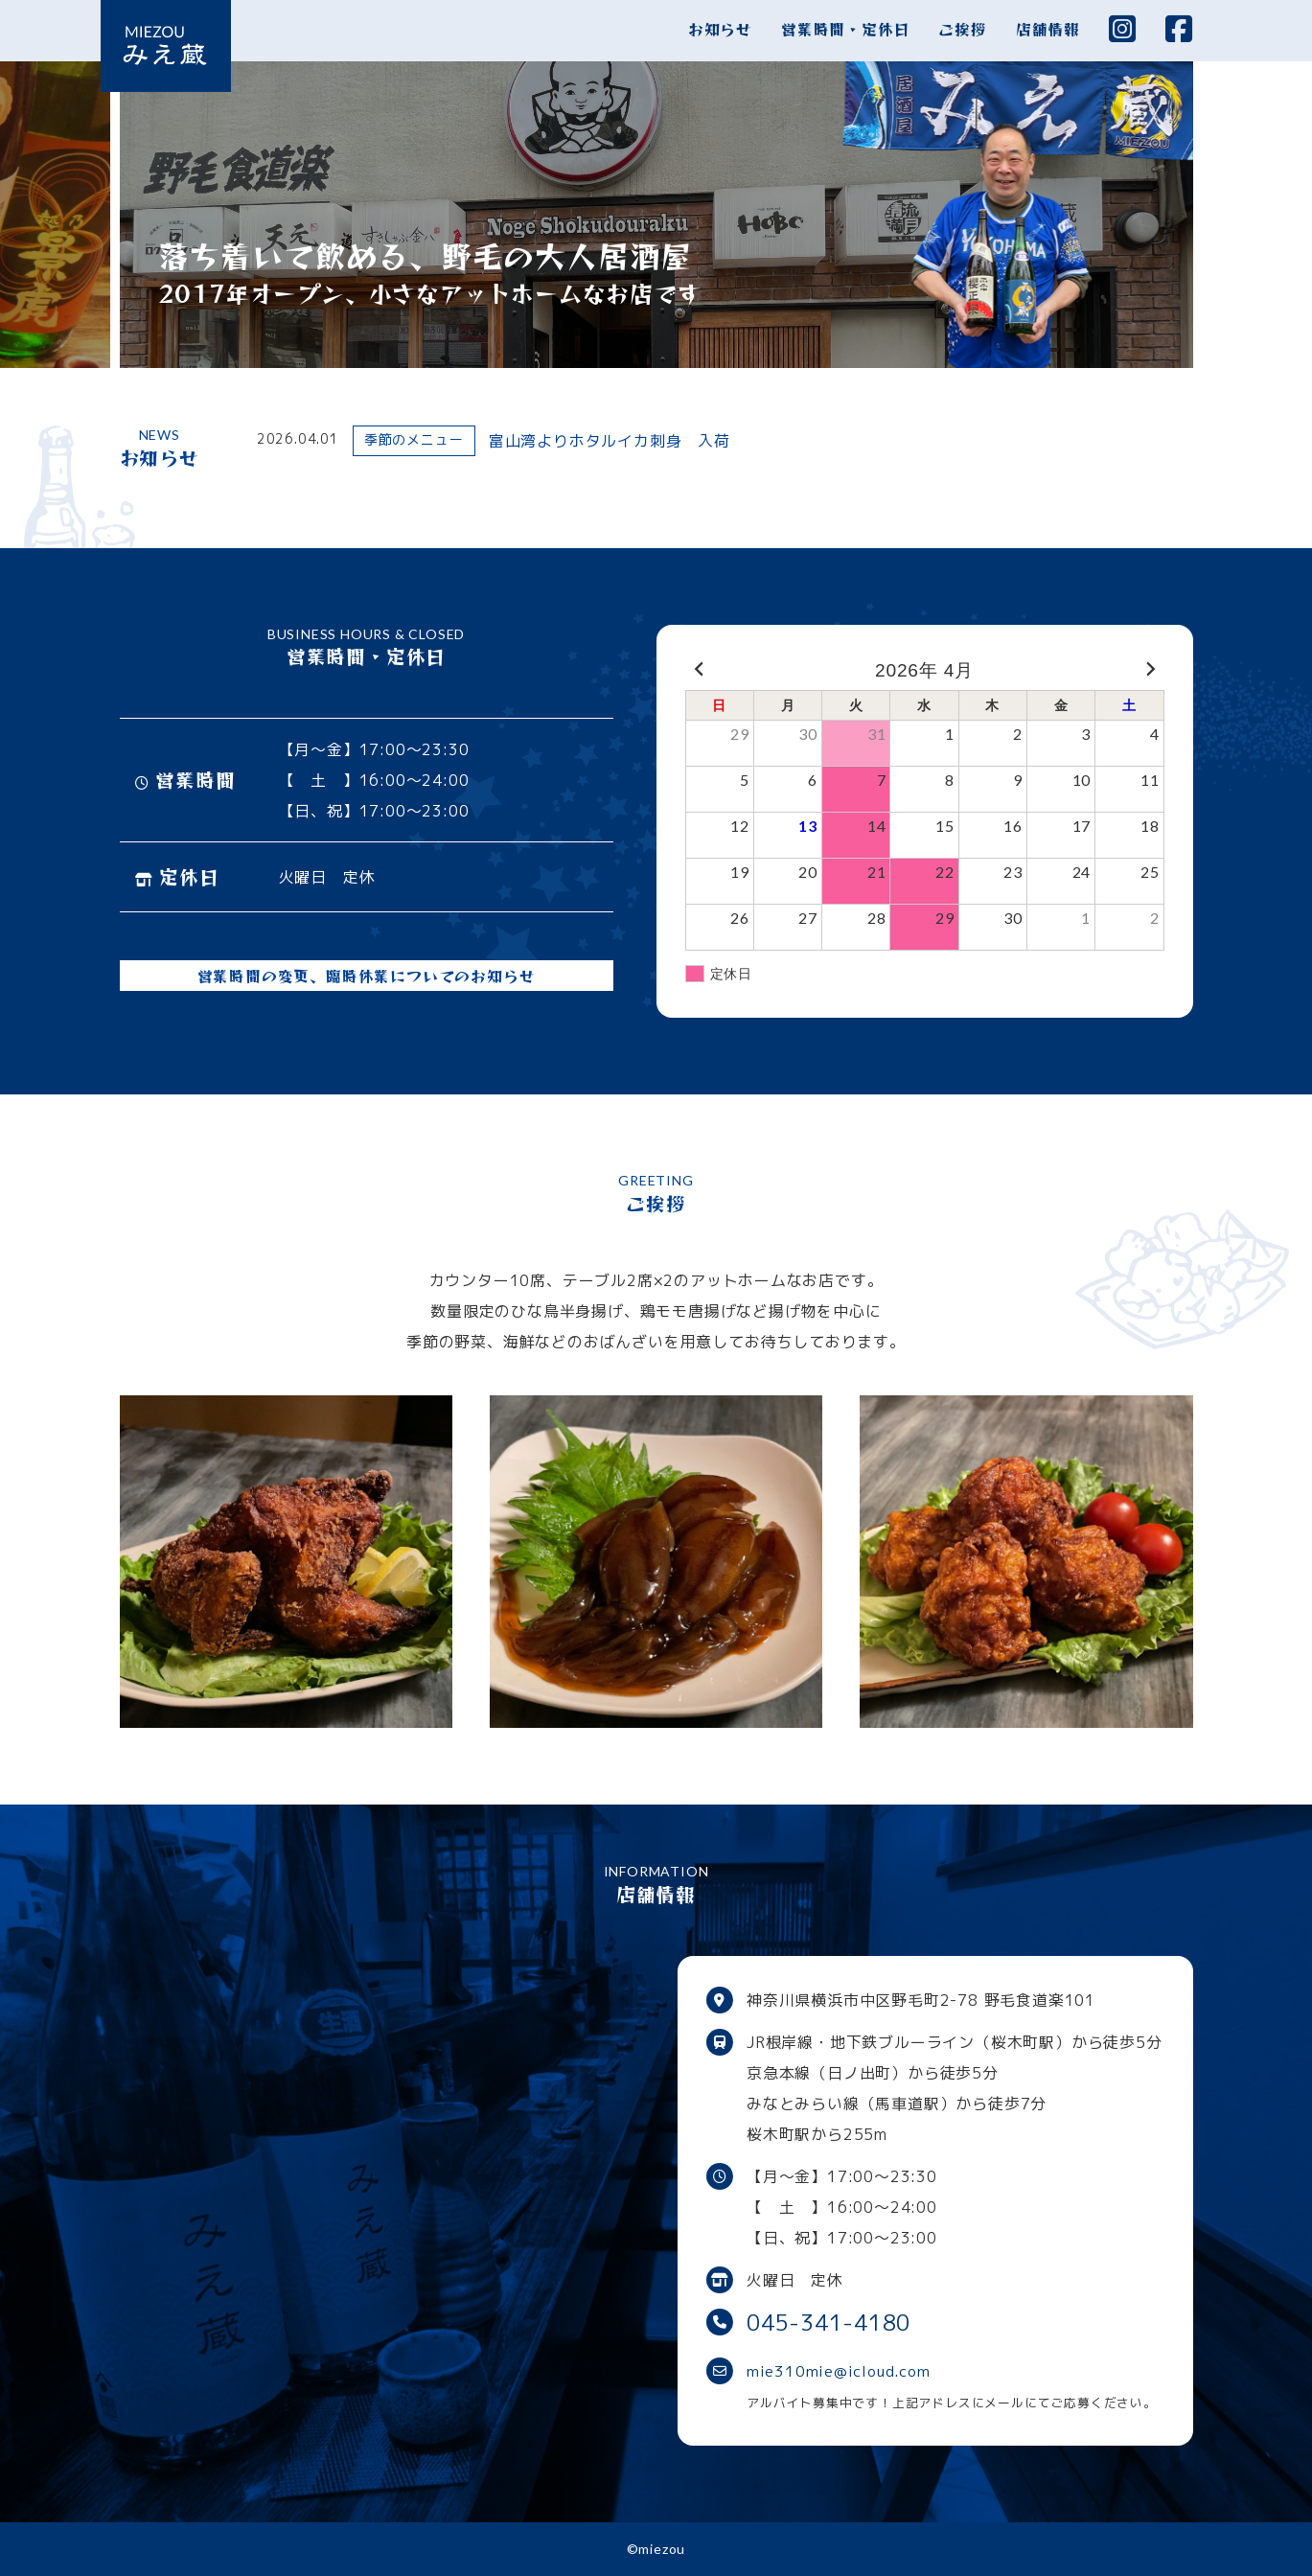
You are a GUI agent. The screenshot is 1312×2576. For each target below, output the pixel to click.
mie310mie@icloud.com (841, 2370)
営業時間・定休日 (845, 28)
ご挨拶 (962, 28)
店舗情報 (1048, 28)
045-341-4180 (834, 2322)
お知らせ (720, 28)
